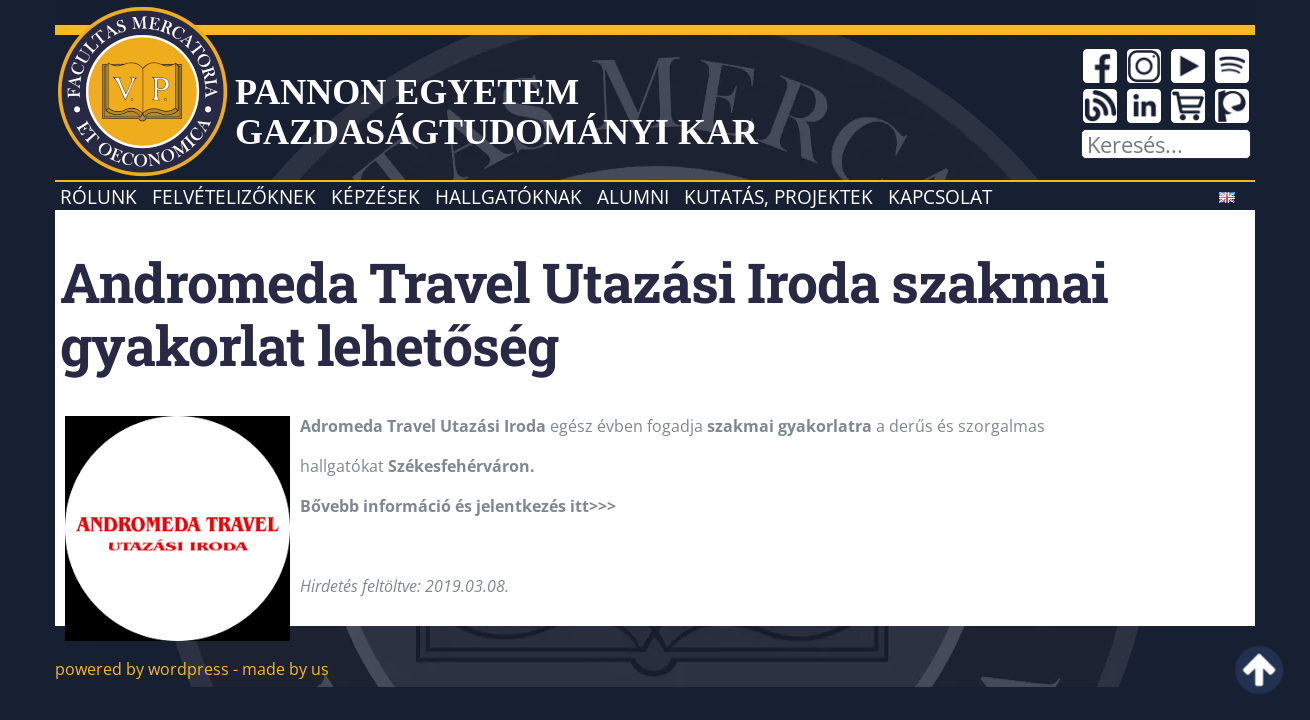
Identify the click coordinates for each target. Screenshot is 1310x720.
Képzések (375, 196)
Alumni (633, 196)
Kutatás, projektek (778, 196)
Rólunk (98, 196)
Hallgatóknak (508, 196)
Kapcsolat (940, 196)
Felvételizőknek (234, 196)
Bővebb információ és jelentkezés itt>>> (458, 506)
